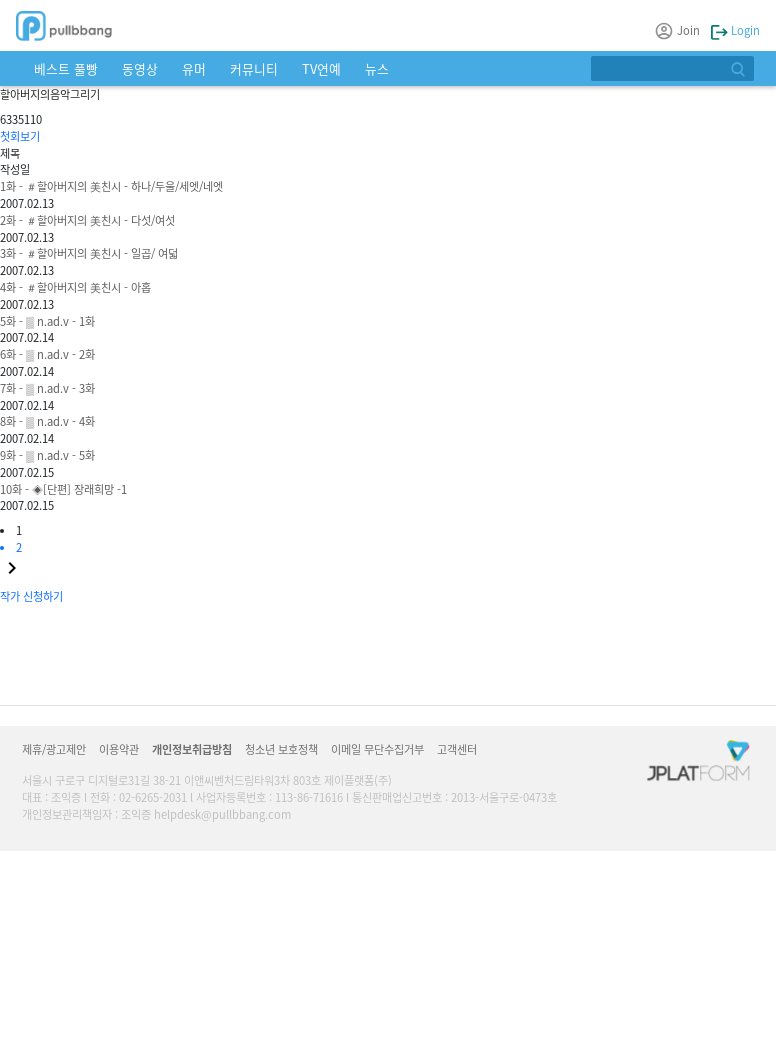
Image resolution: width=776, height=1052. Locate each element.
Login (735, 30)
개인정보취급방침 (192, 749)
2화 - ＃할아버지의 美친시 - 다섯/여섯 (87, 220)
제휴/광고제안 (54, 749)
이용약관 (119, 749)
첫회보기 (20, 136)
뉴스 (377, 68)
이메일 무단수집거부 (377, 749)
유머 (194, 68)
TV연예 (321, 68)
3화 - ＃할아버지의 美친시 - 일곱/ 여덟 (89, 253)
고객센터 (457, 749)
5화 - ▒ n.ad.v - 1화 (47, 321)
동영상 (140, 68)
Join (678, 30)
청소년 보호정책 (281, 749)
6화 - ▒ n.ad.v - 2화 (47, 354)
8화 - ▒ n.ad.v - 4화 (47, 421)
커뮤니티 (254, 68)
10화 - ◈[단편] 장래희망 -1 (63, 489)
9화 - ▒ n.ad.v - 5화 (47, 455)
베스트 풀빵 (66, 68)
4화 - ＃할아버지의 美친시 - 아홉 (75, 287)
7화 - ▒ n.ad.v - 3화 (47, 388)
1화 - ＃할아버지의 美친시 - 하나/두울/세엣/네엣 (111, 186)
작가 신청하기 (31, 596)
